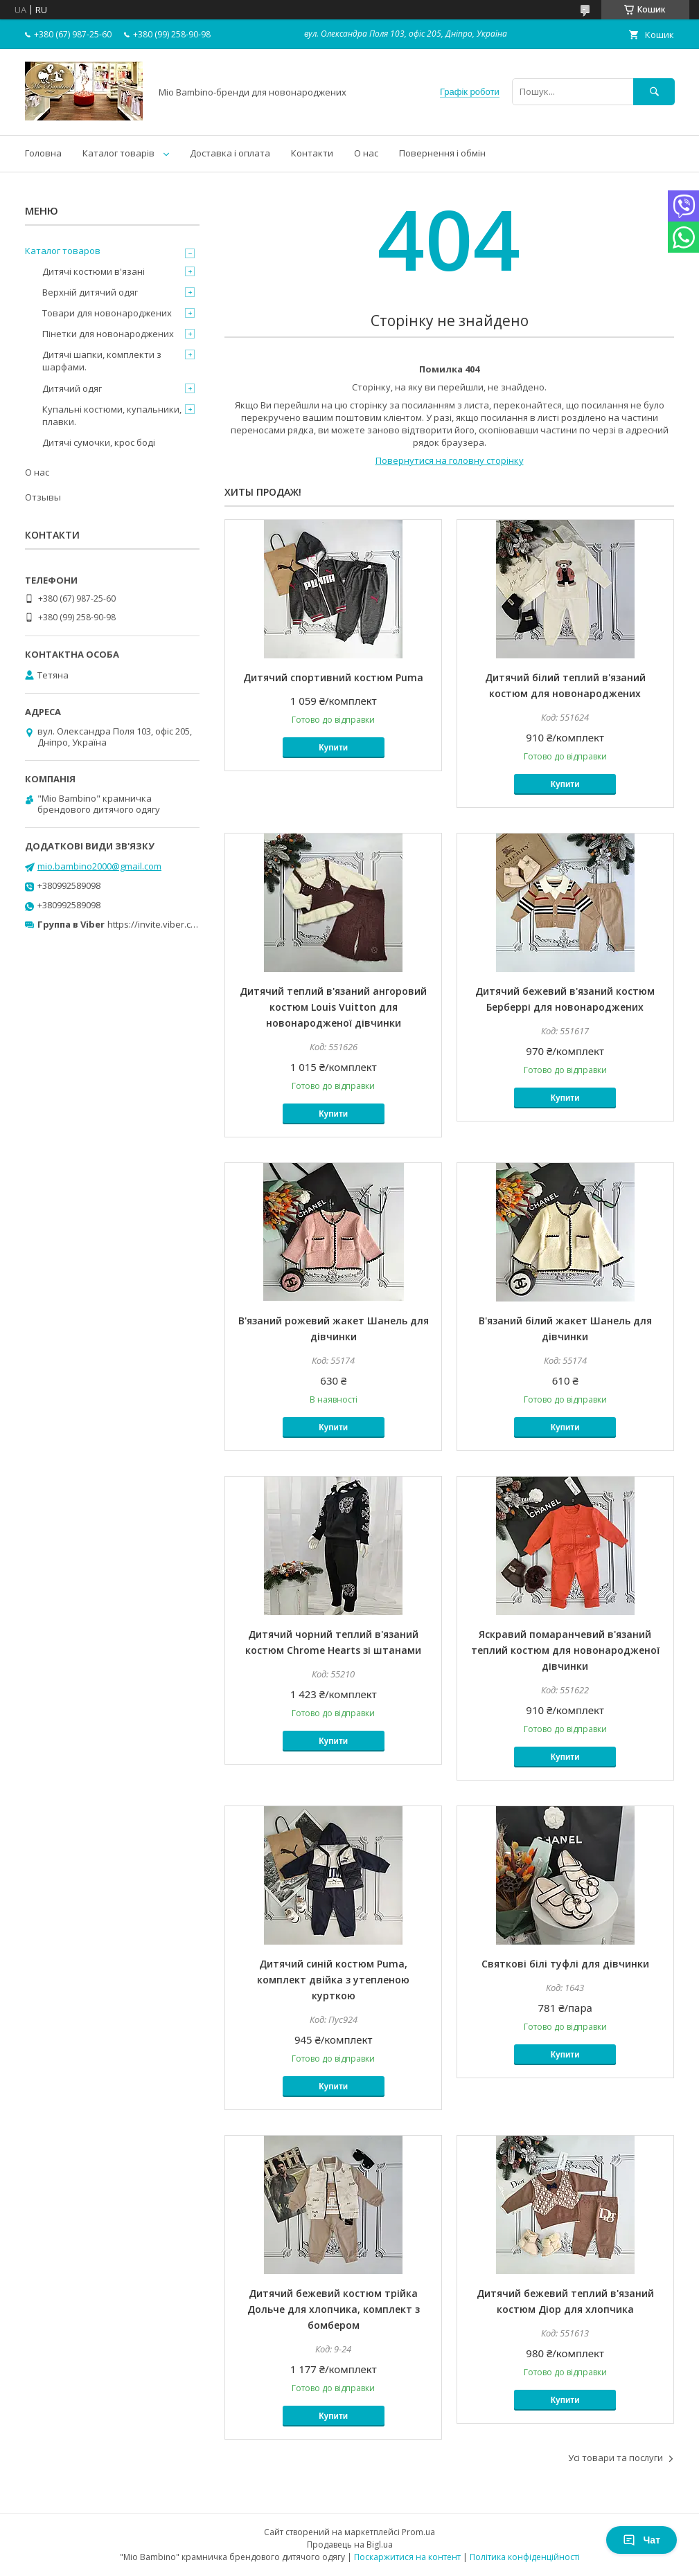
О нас (366, 153)
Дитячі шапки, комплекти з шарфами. (101, 360)
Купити (333, 748)
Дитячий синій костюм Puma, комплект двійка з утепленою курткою (333, 1979)
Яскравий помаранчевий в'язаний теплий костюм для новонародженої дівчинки (565, 1650)
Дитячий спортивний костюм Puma (333, 677)
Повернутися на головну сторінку (449, 460)
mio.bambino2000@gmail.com (99, 866)
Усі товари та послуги (615, 2457)
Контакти (312, 153)
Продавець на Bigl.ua (350, 2544)
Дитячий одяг (72, 388)
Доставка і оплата (230, 153)
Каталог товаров (62, 250)
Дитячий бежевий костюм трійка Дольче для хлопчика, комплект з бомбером (333, 2309)
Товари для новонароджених (107, 313)
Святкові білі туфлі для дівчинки (565, 1963)
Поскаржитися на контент (407, 2557)
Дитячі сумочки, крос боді (98, 442)
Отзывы (43, 497)
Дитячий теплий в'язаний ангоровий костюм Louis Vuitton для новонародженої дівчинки (333, 1006)
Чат (641, 2540)
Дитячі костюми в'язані (93, 271)
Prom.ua (418, 2532)
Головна (43, 153)
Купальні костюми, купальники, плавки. (112, 415)
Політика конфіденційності (525, 2557)
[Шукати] (654, 91)
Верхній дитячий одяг (90, 292)
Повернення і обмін (442, 153)
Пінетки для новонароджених (108, 333)
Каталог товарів (118, 153)
